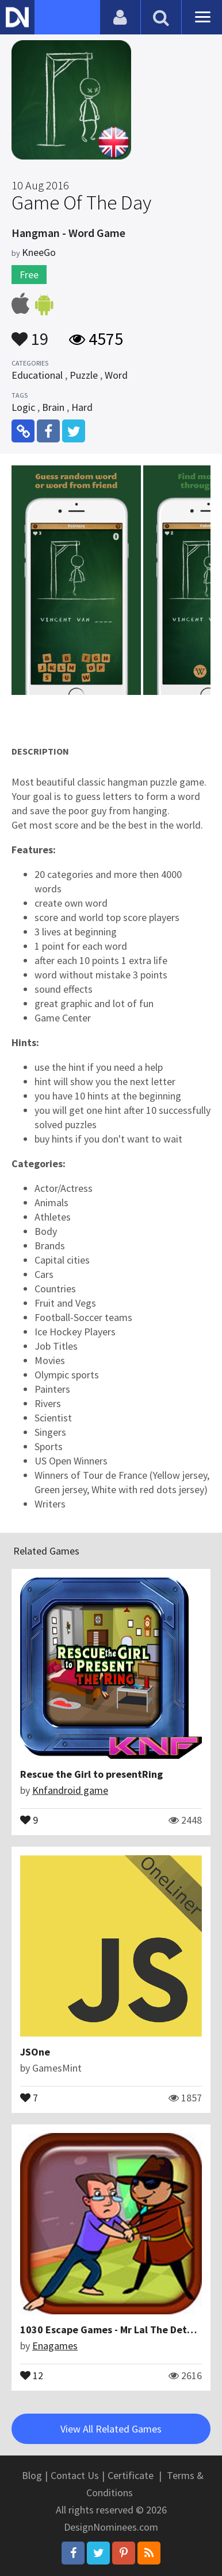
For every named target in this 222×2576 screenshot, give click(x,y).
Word (116, 375)
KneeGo (39, 252)
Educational (37, 375)
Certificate (131, 2475)
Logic (23, 407)
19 (30, 333)
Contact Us (75, 2475)
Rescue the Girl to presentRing (91, 1774)
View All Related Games (111, 2428)
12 (31, 2374)
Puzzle (84, 375)
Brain (53, 407)
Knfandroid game (70, 1790)
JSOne (35, 2051)
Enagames (55, 2345)
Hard (82, 407)
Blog (32, 2475)
